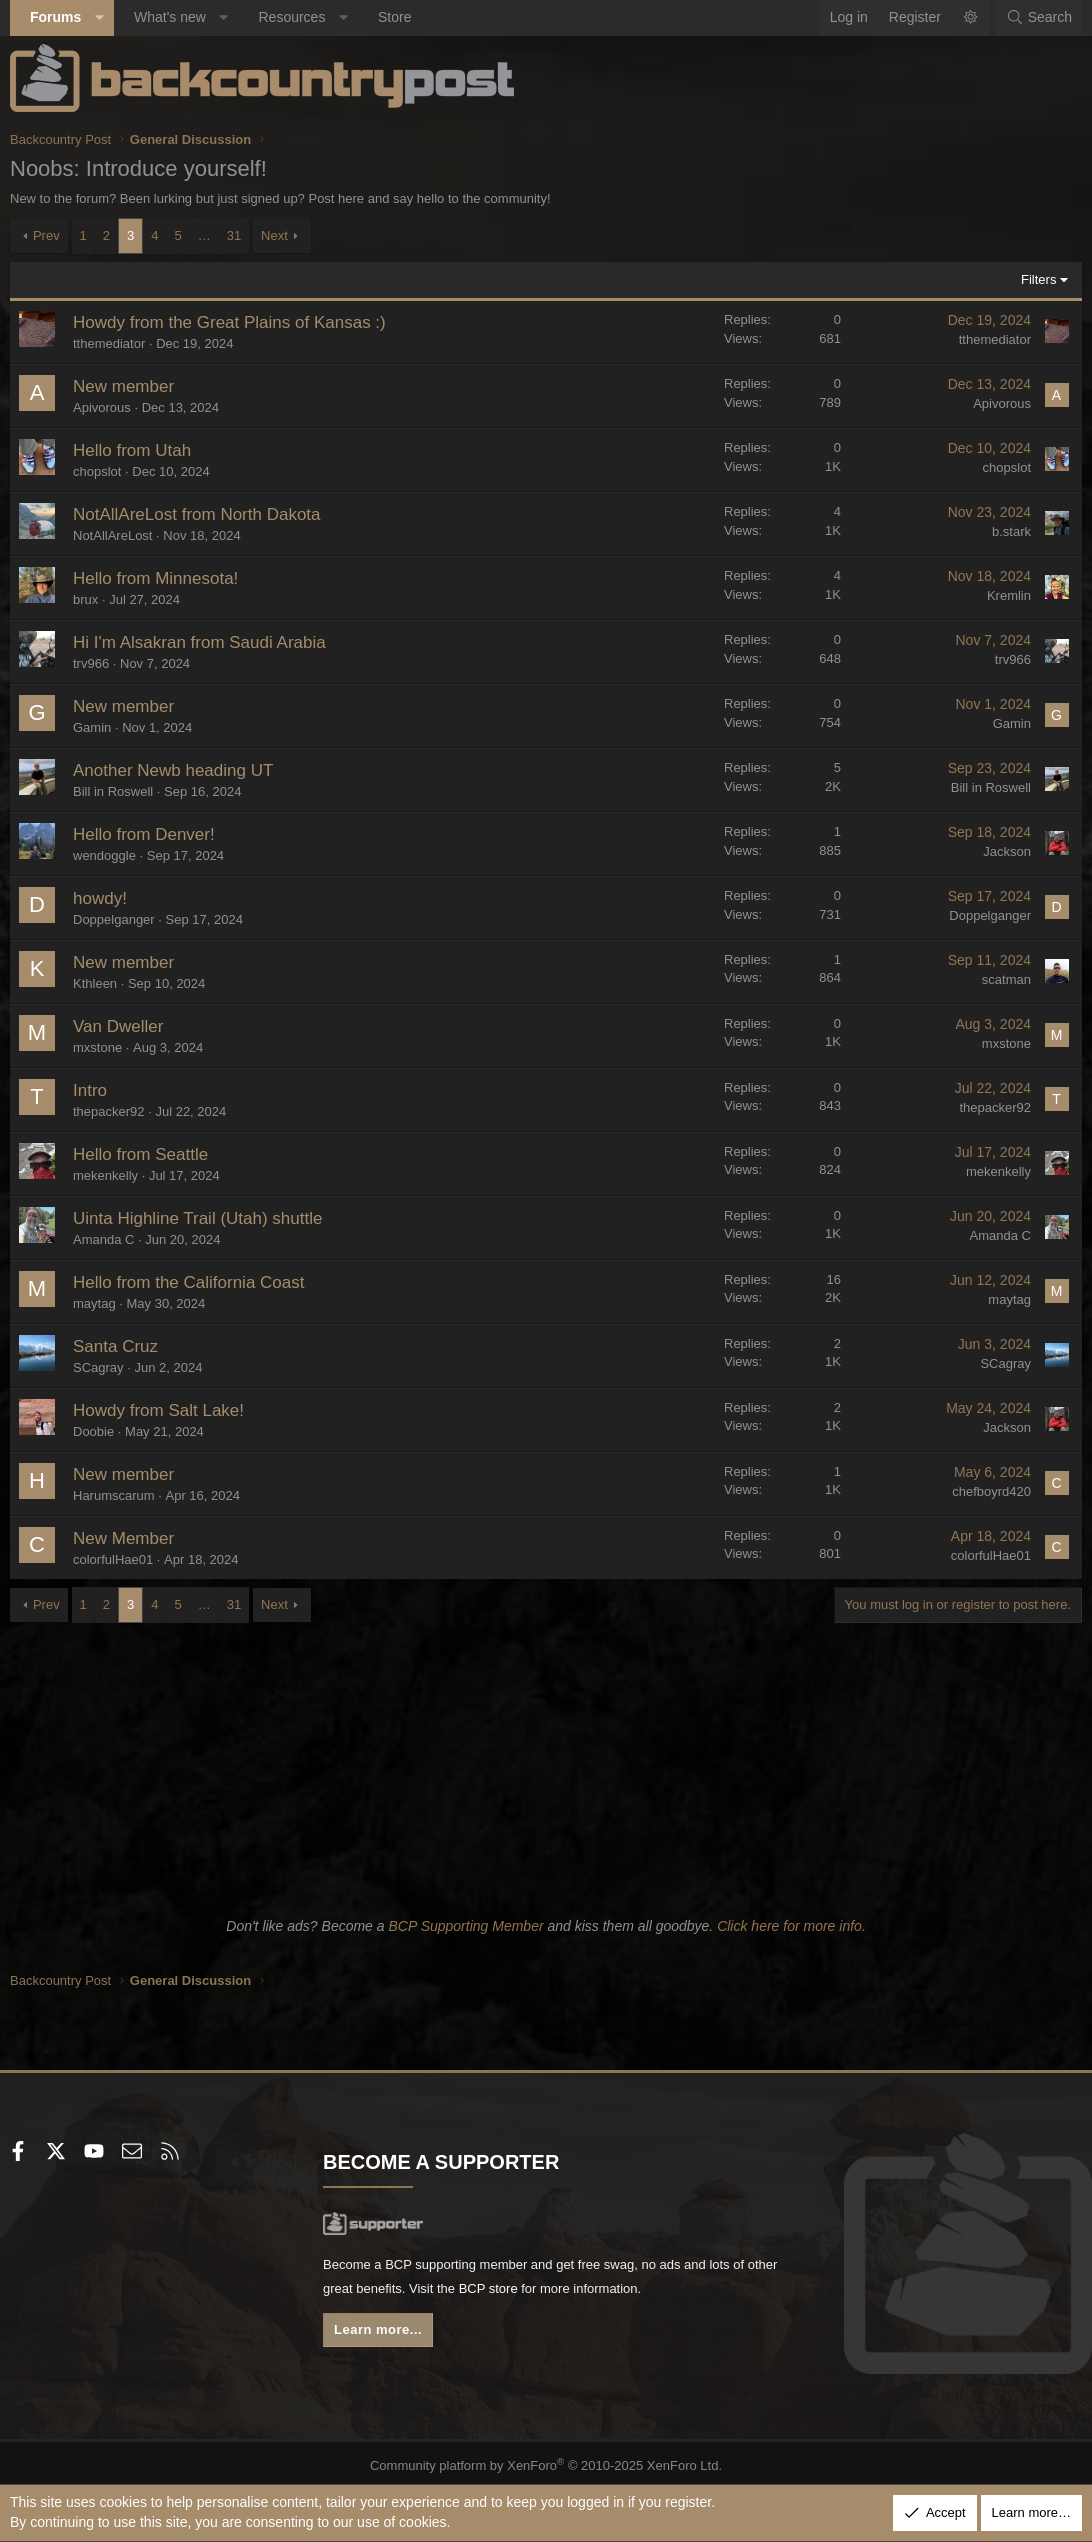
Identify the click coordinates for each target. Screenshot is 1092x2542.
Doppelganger (114, 919)
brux (85, 599)
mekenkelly (105, 1175)
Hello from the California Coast (188, 1282)
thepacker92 (109, 1111)
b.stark (1011, 531)
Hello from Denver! (144, 834)
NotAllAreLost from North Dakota (197, 514)
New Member (123, 1538)
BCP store (542, 2292)
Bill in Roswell (113, 791)
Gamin (92, 727)
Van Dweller (118, 1026)
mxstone (97, 1047)
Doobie (93, 1431)
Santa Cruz (115, 1346)
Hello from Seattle (140, 1154)
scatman (1006, 979)
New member (123, 386)
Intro (90, 1090)
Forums (55, 17)
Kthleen (95, 983)
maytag (94, 1303)
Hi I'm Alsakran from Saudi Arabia (199, 642)
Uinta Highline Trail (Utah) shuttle (197, 1218)
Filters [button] (1038, 279)
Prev (46, 235)
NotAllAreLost (112, 535)
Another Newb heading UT (173, 770)
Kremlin (1009, 595)
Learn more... (383, 2335)
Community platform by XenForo (546, 2461)
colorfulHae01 (113, 1559)
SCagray (98, 1367)
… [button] (204, 235)
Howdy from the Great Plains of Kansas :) (229, 322)
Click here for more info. (791, 1926)
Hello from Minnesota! (155, 578)
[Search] (1039, 18)
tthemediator (109, 343)
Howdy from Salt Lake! (158, 1410)
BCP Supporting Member (465, 1926)
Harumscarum (114, 1495)
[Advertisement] (546, 1763)
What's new (170, 17)
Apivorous (102, 407)
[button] (99, 18)
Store (394, 17)
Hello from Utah (132, 450)
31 (234, 235)
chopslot (97, 471)
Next (274, 235)
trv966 (91, 663)
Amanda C (103, 1239)
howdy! (100, 898)
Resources (291, 17)
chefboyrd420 (991, 1491)
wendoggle (104, 855)
